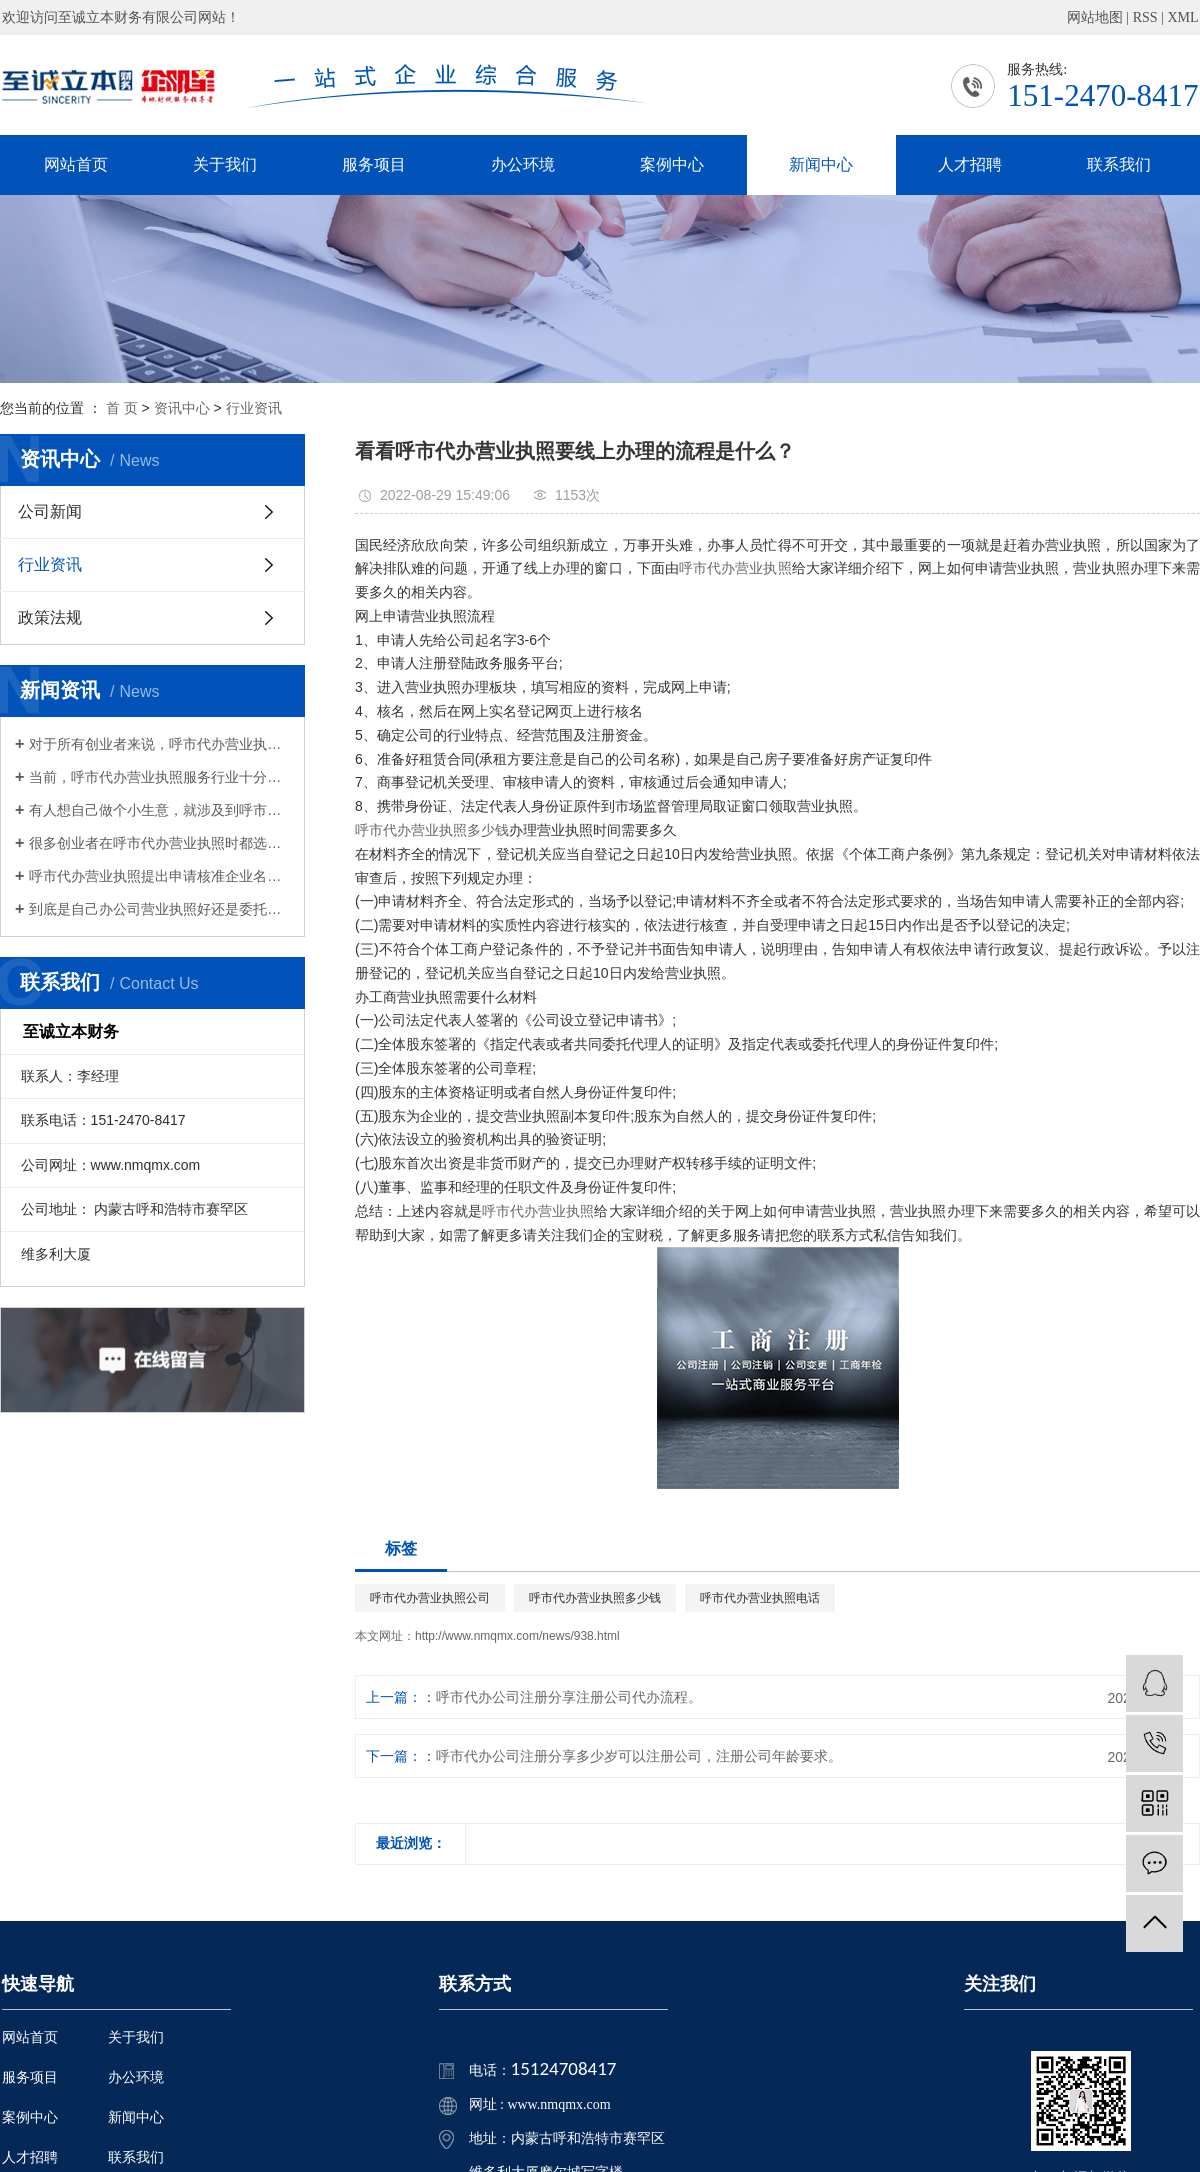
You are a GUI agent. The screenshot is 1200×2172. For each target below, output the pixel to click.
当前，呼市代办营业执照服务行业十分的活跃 (159, 777)
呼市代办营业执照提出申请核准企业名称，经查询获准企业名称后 (159, 876)
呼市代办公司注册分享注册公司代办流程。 (569, 1697)
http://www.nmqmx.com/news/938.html (517, 1636)
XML (1182, 17)
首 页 (122, 408)
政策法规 (50, 617)
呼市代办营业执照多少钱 (432, 830)
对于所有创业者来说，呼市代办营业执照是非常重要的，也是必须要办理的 (159, 744)
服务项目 (374, 164)
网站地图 (1095, 17)
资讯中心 (182, 408)
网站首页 (76, 164)
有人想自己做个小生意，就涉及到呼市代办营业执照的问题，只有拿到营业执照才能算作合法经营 (159, 810)
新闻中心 (821, 164)
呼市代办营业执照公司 (430, 1598)
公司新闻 (50, 511)
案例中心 (672, 164)
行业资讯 (254, 408)
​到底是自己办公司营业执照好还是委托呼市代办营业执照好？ (159, 909)
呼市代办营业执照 (735, 568)
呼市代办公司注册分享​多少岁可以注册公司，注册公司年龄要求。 (639, 1756)
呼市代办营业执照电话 (760, 1598)
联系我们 (1119, 164)
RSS (1145, 17)
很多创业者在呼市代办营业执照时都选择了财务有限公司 (159, 843)
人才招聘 (970, 164)
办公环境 (523, 164)
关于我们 (225, 164)
